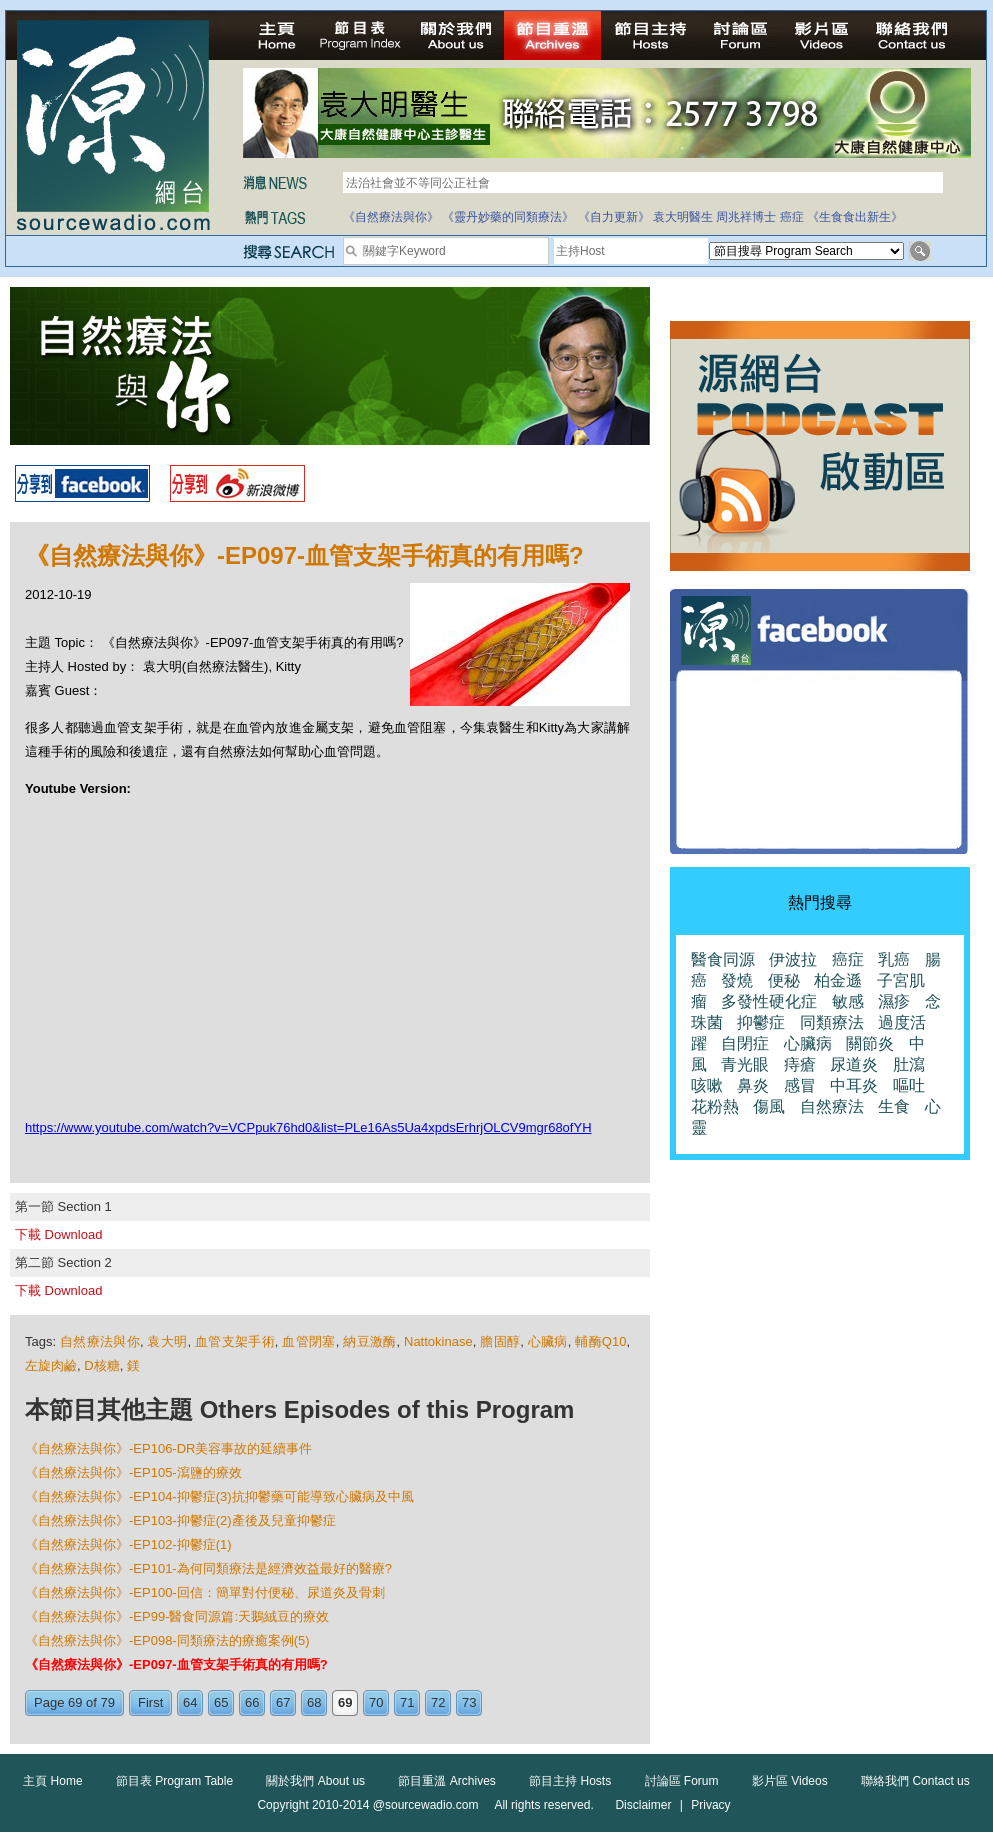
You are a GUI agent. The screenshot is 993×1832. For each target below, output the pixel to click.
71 (407, 1702)
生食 (894, 1106)
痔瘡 (800, 1064)
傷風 (769, 1106)
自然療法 (832, 1106)
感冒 (800, 1085)
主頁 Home (52, 1781)
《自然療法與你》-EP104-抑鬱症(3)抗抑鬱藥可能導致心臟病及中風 (219, 1496)
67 (283, 1702)
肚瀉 (909, 1064)
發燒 (737, 980)
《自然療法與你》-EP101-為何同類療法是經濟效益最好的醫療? (208, 1568)
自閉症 (745, 1043)
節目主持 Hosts (570, 1781)
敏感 (848, 1001)
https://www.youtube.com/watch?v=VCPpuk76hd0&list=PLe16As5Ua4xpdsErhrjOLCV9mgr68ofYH (308, 1127)
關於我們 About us (315, 1781)
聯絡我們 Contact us (915, 1781)
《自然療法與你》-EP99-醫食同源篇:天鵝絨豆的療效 (177, 1616)
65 (221, 1702)
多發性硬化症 (769, 1001)
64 (190, 1702)
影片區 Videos (790, 1781)
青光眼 (745, 1064)
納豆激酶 (369, 1341)
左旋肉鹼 (51, 1365)
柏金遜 (838, 980)
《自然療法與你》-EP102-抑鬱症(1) (128, 1544)
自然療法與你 (100, 1341)
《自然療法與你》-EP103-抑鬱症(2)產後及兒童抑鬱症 (180, 1520)
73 (469, 1702)
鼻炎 (753, 1085)
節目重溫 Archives (446, 1781)
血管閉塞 (308, 1341)
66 (252, 1702)
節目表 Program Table (174, 1781)
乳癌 (894, 959)
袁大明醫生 (683, 217)
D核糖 (101, 1365)
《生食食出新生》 (855, 217)
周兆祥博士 (746, 217)
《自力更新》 (614, 217)
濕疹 (894, 1001)
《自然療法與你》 (391, 217)
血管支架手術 (235, 1341)
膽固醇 (500, 1341)
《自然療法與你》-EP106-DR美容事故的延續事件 (168, 1448)
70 (376, 1702)
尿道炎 (854, 1064)
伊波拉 (793, 959)
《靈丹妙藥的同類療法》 (508, 217)
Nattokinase (438, 1341)
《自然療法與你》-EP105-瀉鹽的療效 (133, 1472)
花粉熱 (715, 1106)
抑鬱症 (761, 1022)
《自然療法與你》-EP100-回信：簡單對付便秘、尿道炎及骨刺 (205, 1592)
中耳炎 (854, 1085)
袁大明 (167, 1341)
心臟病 (548, 1341)
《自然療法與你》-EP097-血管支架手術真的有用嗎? (176, 1664)
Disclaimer (643, 1805)
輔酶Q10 (600, 1341)
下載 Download (58, 1234)
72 (438, 1702)
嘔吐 (909, 1085)
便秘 (784, 980)
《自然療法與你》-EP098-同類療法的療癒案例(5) (167, 1640)
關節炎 (870, 1043)
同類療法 (832, 1022)
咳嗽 (707, 1085)
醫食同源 (723, 959)
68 (314, 1702)
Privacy (710, 1805)
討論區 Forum (682, 1781)
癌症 (792, 217)
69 (345, 1702)
